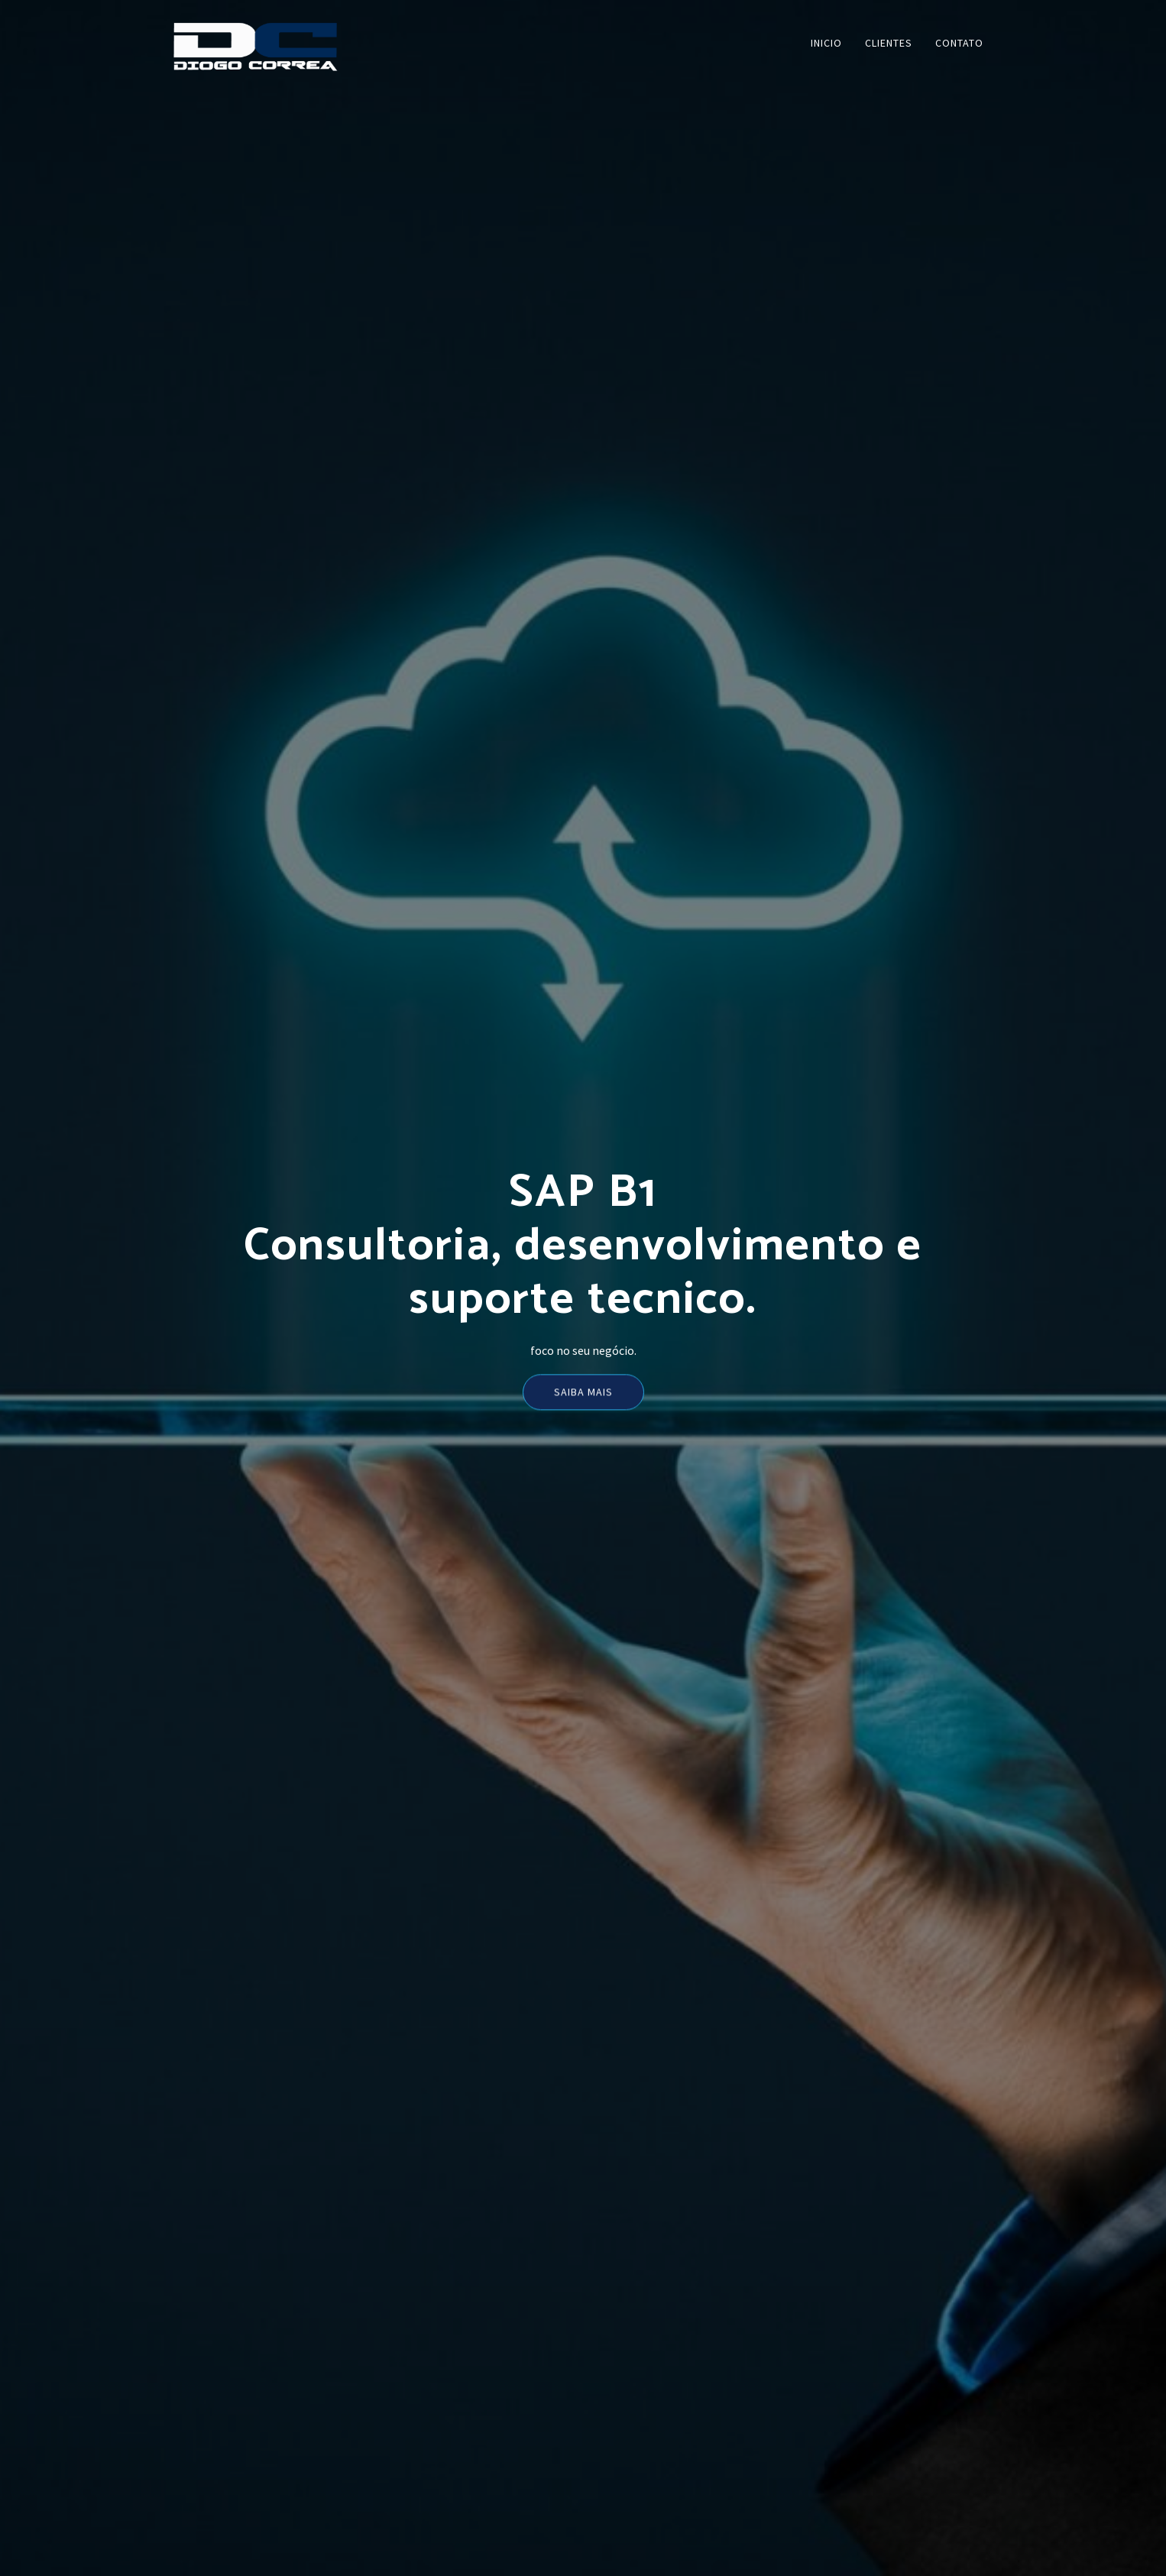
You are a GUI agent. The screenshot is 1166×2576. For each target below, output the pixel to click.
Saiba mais (583, 1397)
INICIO (826, 43)
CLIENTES (888, 43)
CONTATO (959, 43)
